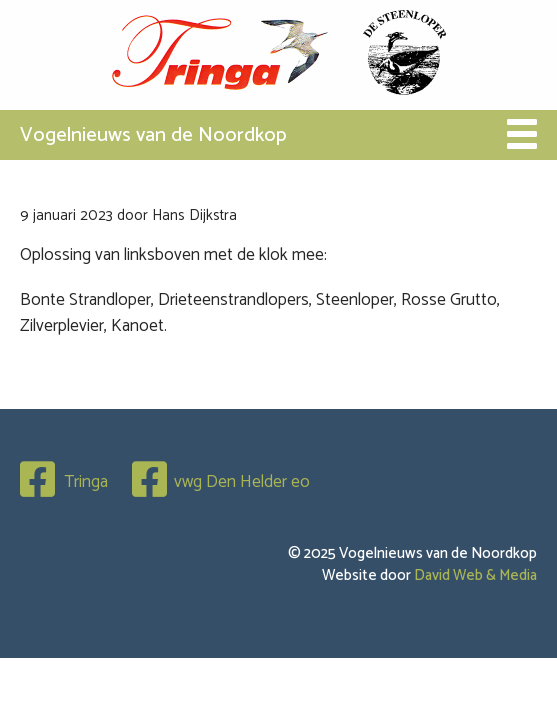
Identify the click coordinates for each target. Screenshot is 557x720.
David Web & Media (475, 575)
